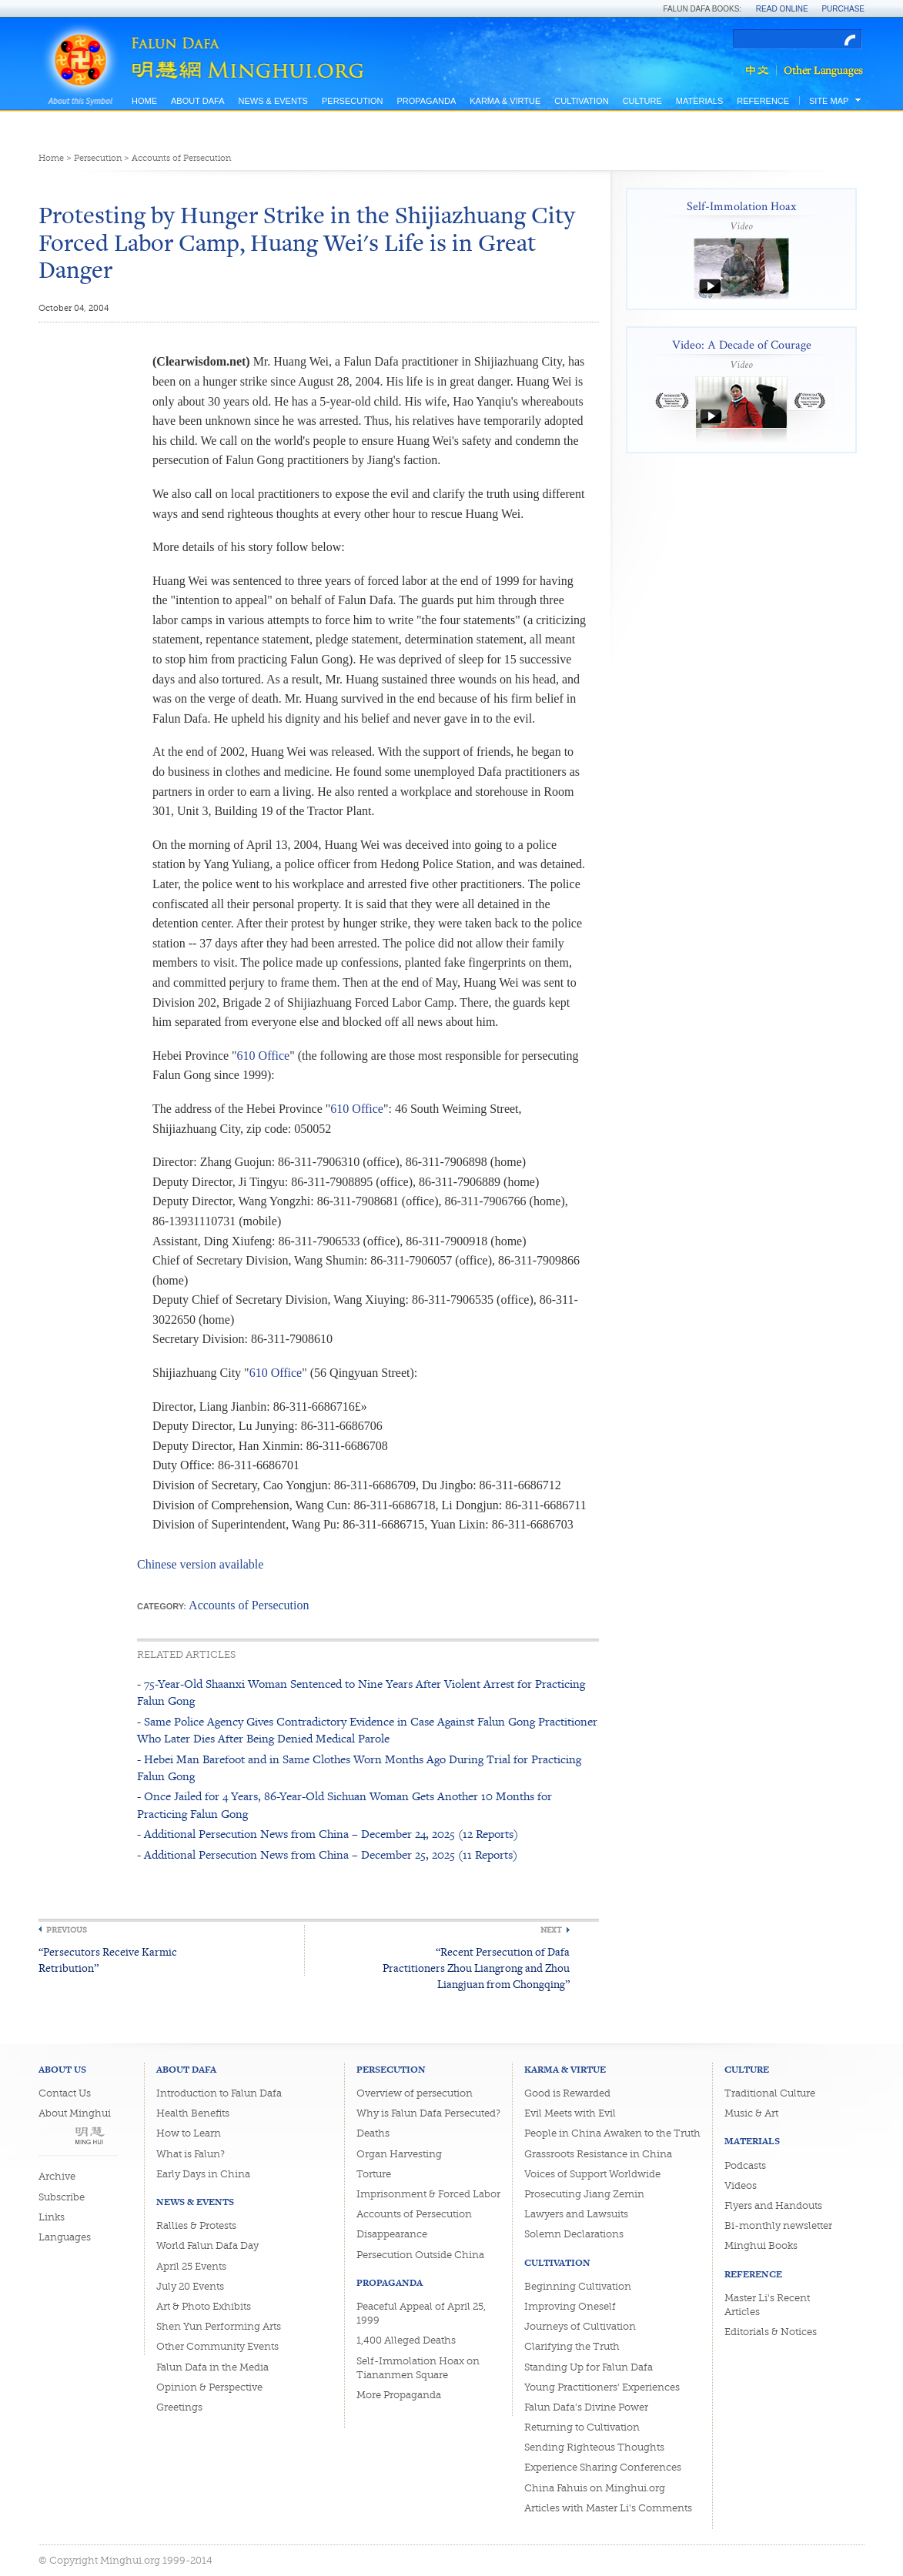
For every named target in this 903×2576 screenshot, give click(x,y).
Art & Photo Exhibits (203, 2306)
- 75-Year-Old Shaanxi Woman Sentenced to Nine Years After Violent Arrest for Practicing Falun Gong (361, 1692)
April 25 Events (191, 2266)
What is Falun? (190, 2154)
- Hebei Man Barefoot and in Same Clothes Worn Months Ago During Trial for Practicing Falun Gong (359, 1767)
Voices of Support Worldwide (592, 2174)
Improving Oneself (570, 2306)
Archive (56, 2176)
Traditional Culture (769, 2093)
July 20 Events (190, 2286)
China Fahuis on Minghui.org (594, 2488)
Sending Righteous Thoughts (594, 2447)
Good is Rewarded (567, 2093)
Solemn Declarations (574, 2234)
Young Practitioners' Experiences (602, 2387)
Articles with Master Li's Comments (608, 2508)
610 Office (263, 1055)
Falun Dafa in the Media (212, 2367)
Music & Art (751, 2113)
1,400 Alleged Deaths (406, 2340)
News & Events (272, 100)
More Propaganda (398, 2395)
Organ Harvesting (399, 2154)
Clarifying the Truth (572, 2346)
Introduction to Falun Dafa (219, 2093)
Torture (373, 2174)
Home (144, 100)
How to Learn (188, 2133)
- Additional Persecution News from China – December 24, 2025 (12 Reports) (327, 1834)
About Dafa (197, 100)
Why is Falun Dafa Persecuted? (428, 2113)
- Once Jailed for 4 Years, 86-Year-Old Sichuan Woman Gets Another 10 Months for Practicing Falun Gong (344, 1804)
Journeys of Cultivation (580, 2326)
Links (51, 2217)
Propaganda (426, 100)
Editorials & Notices (770, 2331)
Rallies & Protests (196, 2225)
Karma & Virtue (505, 100)
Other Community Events (217, 2346)
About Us (62, 2069)
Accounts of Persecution (181, 158)
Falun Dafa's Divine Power (586, 2407)
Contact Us (64, 2093)
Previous (66, 1930)
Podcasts (745, 2165)
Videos (740, 2185)
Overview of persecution (414, 2093)
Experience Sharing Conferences (602, 2467)
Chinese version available (200, 1564)
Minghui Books (761, 2245)
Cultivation (581, 100)
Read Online (782, 9)
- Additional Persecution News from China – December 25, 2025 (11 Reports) (327, 1854)
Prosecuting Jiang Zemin (584, 2194)
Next (551, 1930)
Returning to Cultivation (582, 2427)
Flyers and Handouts (773, 2205)
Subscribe (61, 2197)
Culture (642, 100)
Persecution (352, 100)
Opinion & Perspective (209, 2387)
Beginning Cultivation (577, 2286)
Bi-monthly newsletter (778, 2225)
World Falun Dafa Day (207, 2245)
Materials (700, 100)
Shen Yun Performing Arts (218, 2326)
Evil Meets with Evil (570, 2113)
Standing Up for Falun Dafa (588, 2367)
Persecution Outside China (420, 2254)
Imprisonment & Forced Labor (428, 2194)
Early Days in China (203, 2174)
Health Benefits (192, 2113)
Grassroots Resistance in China (598, 2154)
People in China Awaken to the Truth (612, 2133)
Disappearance (391, 2234)
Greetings (179, 2407)
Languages (64, 2237)
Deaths (373, 2133)
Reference (763, 100)
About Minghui (74, 2113)
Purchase (843, 9)
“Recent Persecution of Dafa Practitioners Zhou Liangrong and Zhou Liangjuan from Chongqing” (476, 1967)
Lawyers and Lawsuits (576, 2214)
